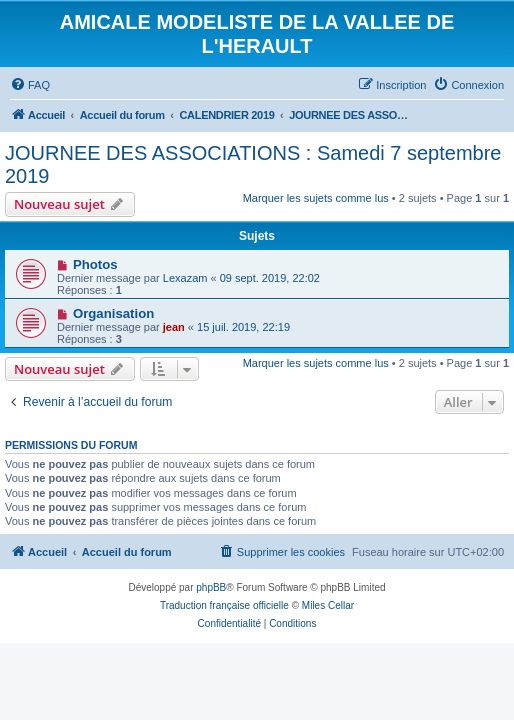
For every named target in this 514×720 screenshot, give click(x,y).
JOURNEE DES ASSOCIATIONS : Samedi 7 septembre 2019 (253, 164)
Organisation (113, 313)
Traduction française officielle (224, 605)
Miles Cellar (328, 605)
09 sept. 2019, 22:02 (270, 278)
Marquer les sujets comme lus (316, 198)
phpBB (211, 587)
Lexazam (185, 278)
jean (174, 327)
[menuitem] (30, 85)
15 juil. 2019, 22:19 (243, 327)
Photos (95, 264)
